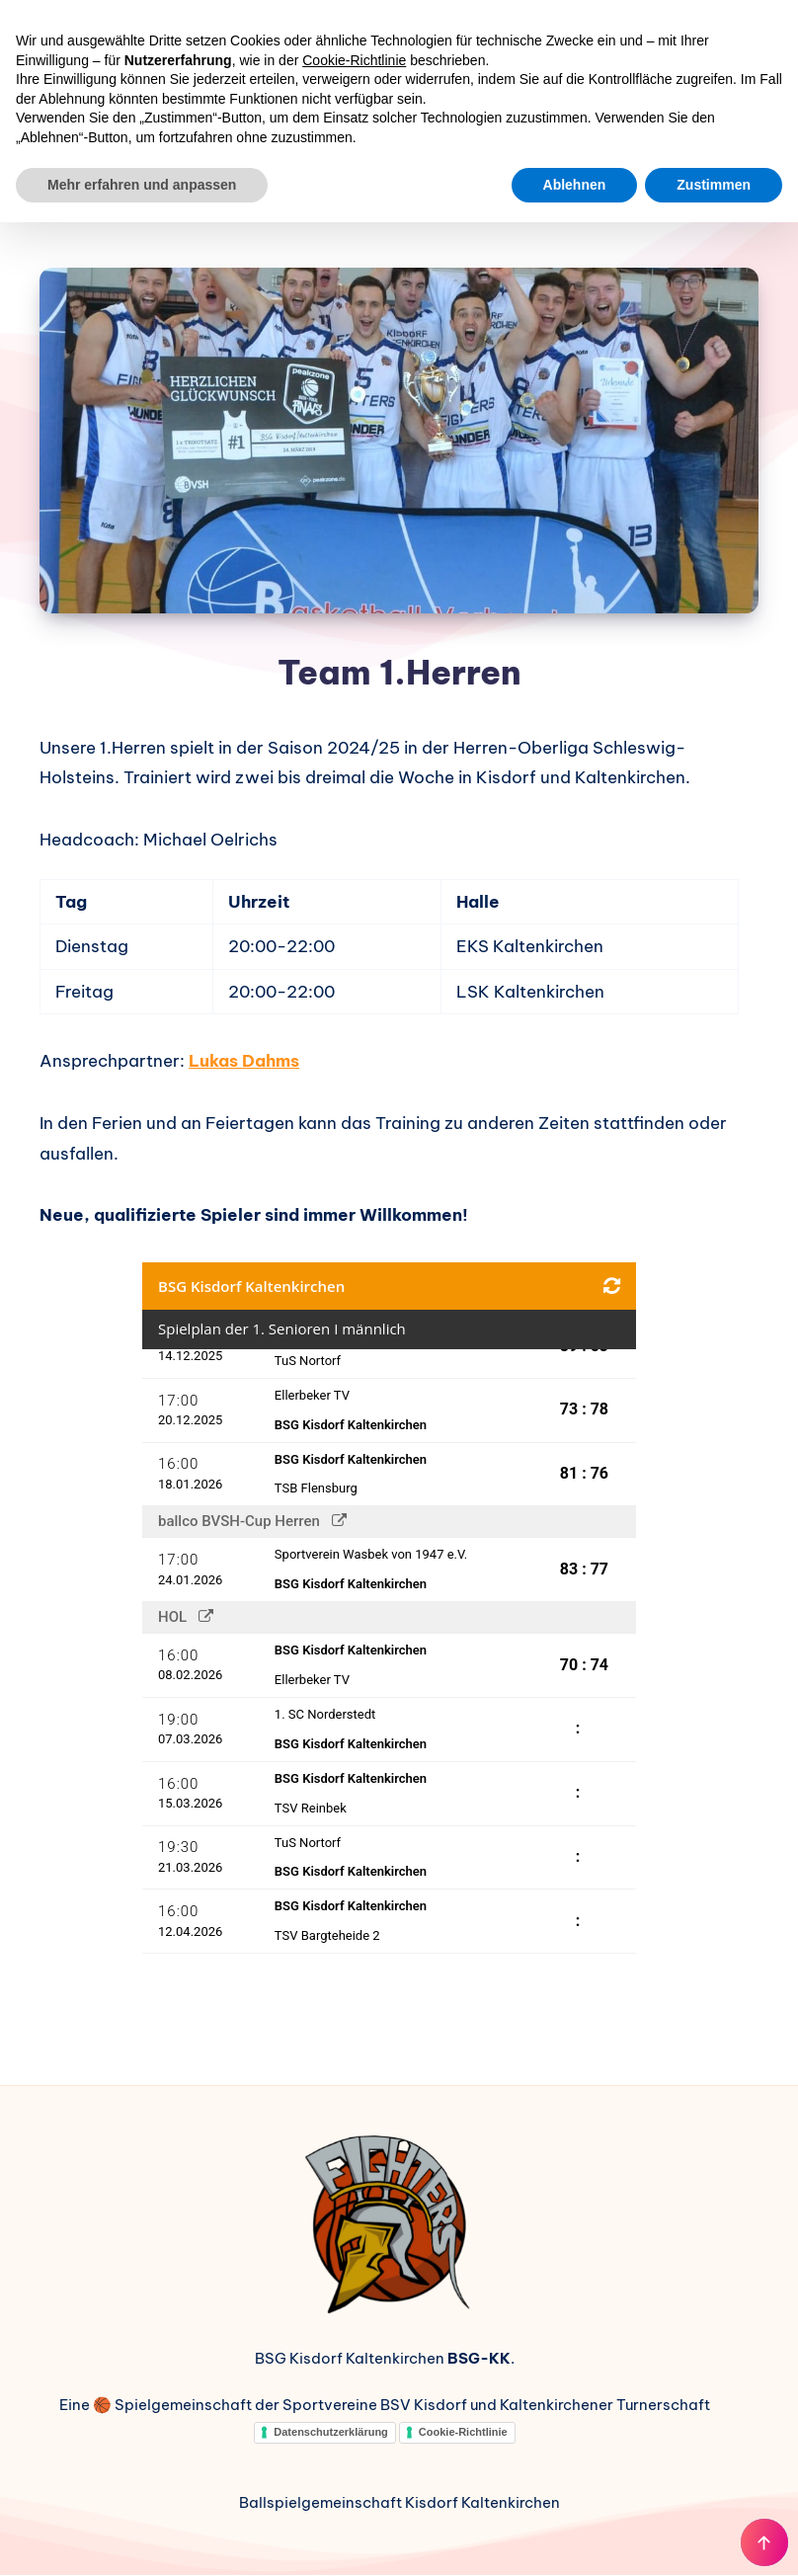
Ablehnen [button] (574, 185)
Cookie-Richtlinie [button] (354, 60)
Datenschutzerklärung (331, 2433)
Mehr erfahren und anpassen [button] (141, 185)
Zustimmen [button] (714, 185)
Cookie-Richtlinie (463, 2433)
